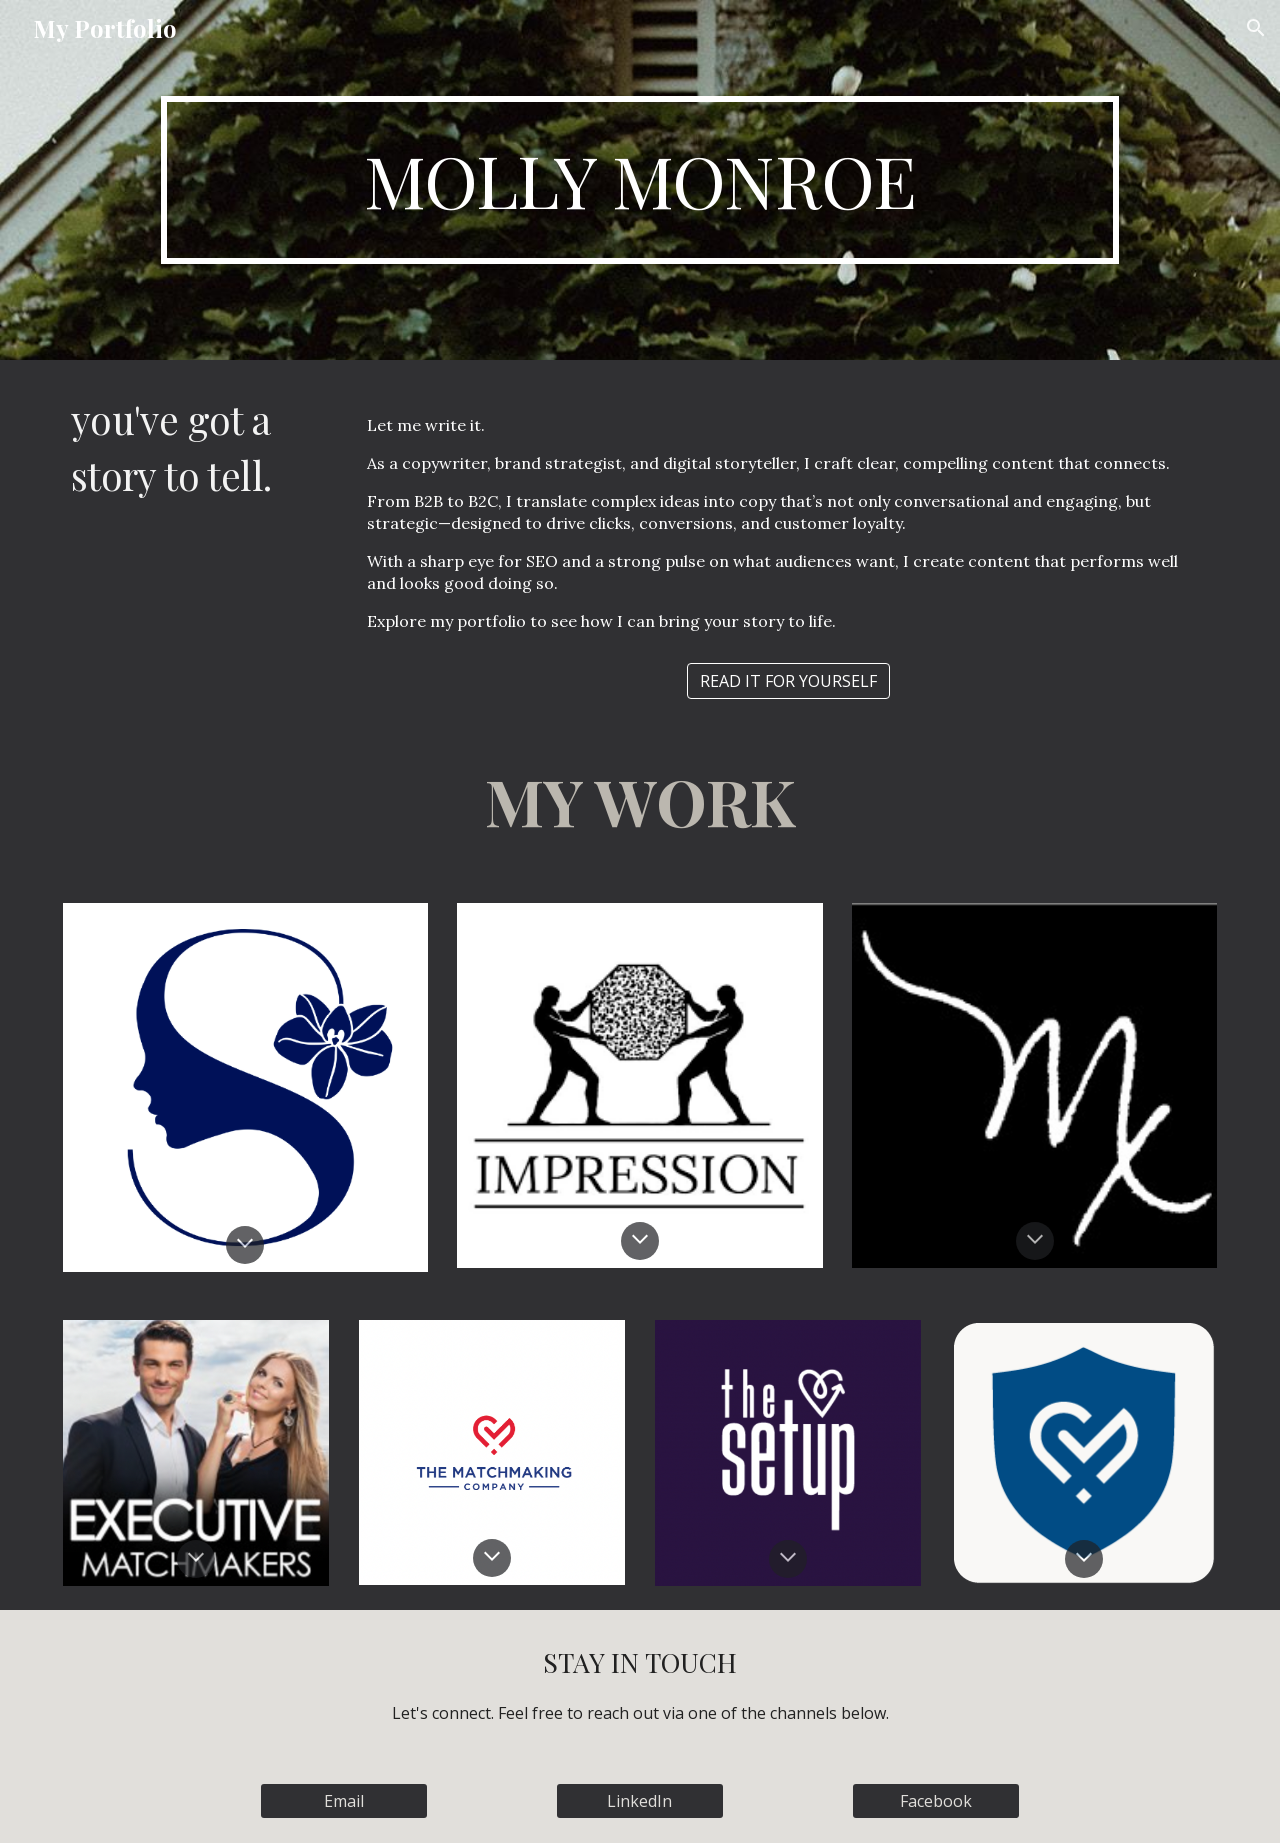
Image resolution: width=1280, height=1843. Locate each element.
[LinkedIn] (640, 1801)
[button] (1256, 28)
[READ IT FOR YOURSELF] (788, 681)
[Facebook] (936, 1801)
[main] (639, 180)
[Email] (344, 1801)
